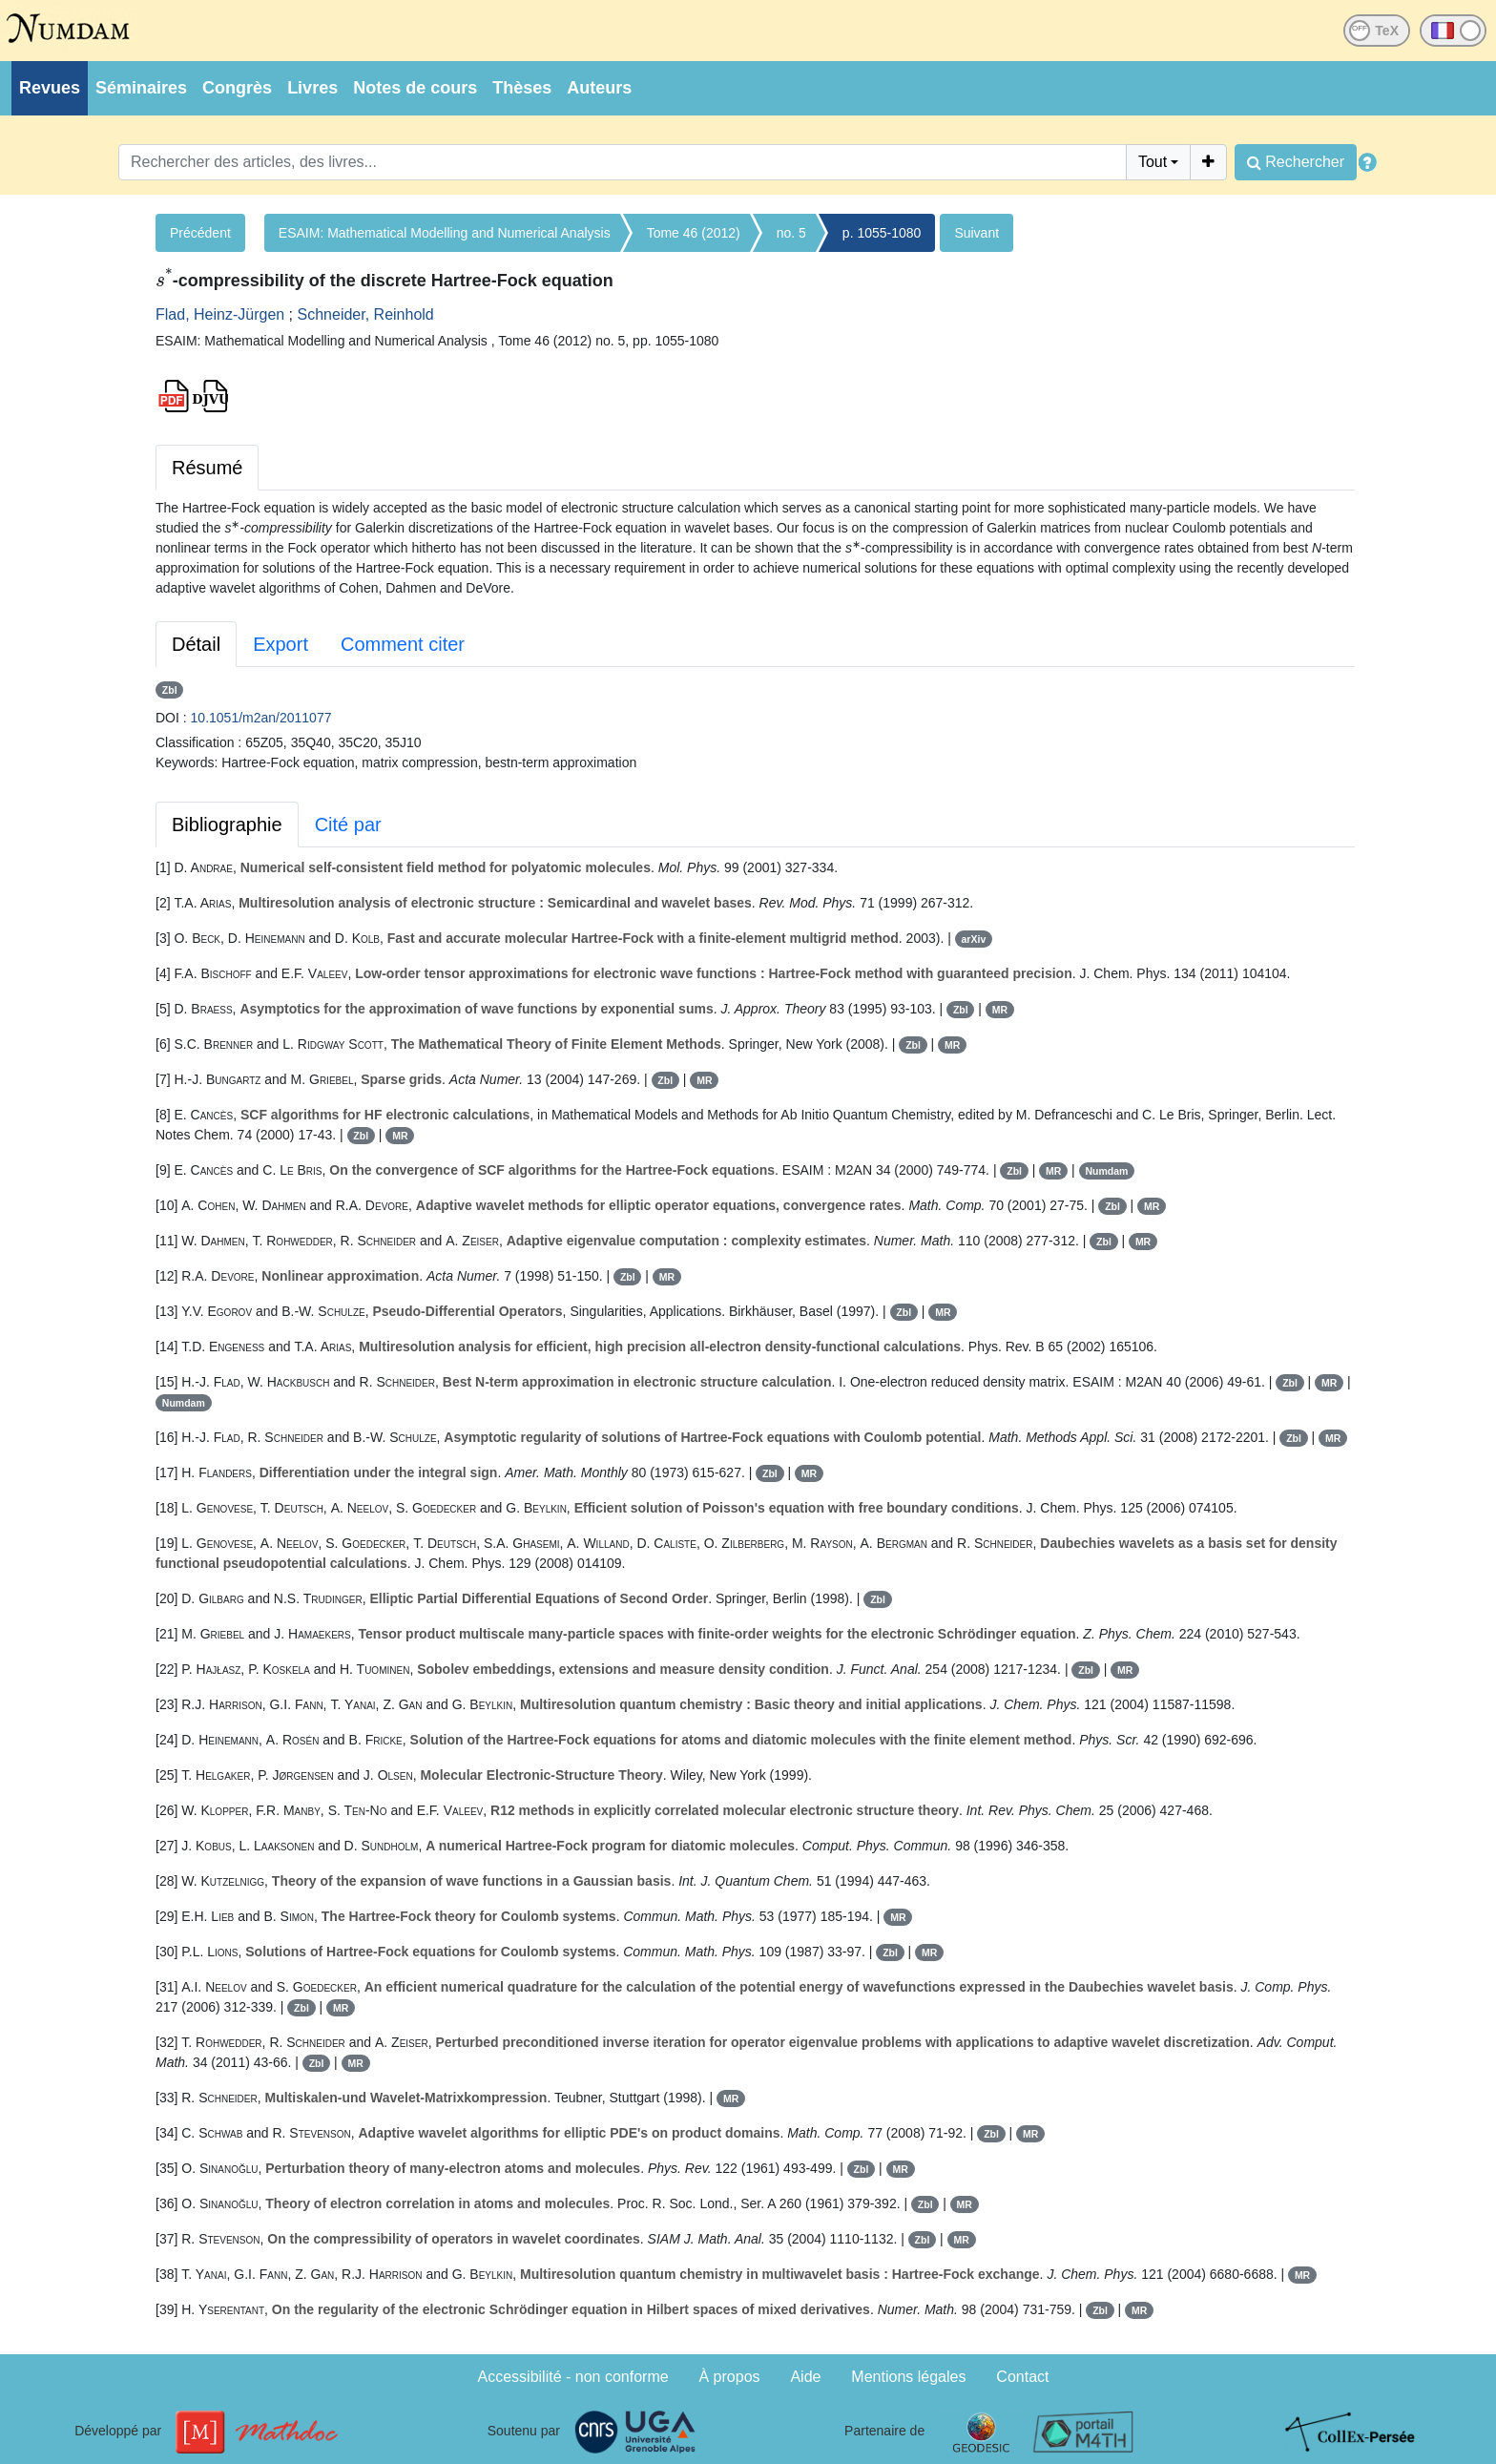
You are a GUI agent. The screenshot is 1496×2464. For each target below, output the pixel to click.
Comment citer (403, 644)
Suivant (976, 232)
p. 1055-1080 (882, 232)
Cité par (348, 824)
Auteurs (599, 87)
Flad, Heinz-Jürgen (220, 314)
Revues (49, 87)
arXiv (974, 939)
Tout (1152, 162)
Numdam (1106, 1171)
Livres (312, 87)
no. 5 (791, 232)
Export (280, 644)
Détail (196, 644)
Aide (805, 2377)
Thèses (521, 87)
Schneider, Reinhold (366, 314)
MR (1000, 1009)
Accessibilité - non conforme (573, 2377)
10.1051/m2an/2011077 (261, 717)
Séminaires (141, 87)
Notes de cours (415, 87)
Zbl (169, 690)
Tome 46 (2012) (693, 232)
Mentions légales (908, 2377)
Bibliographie (227, 824)
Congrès (237, 87)
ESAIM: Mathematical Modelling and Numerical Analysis (445, 232)
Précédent (200, 232)
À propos (729, 2377)
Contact (1022, 2377)
